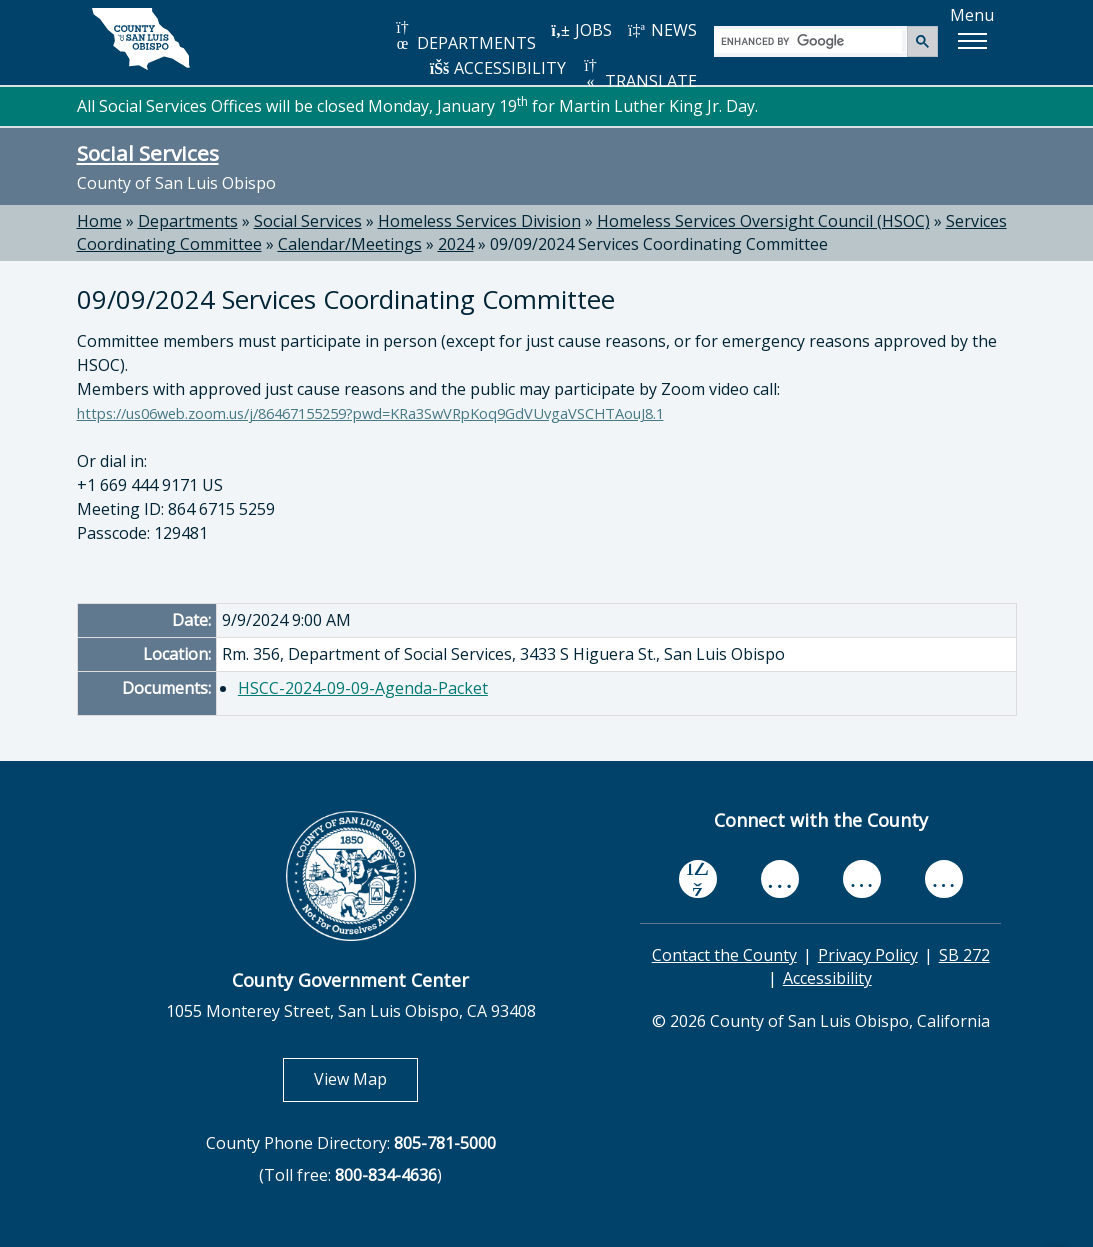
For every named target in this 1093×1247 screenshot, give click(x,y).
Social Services (148, 153)
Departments (188, 221)
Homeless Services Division (479, 221)
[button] (972, 41)
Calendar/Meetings (350, 244)
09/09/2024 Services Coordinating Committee (659, 244)
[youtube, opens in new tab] (779, 879)
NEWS (662, 30)
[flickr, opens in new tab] (862, 879)
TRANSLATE (639, 74)
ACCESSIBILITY (498, 68)
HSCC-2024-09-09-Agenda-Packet (363, 688)
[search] (811, 40)
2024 (456, 244)
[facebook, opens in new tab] (698, 880)
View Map (366, 1078)
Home (99, 221)
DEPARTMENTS (464, 36)
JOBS (581, 30)
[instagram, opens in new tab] (944, 879)
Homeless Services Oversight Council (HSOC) (763, 221)
